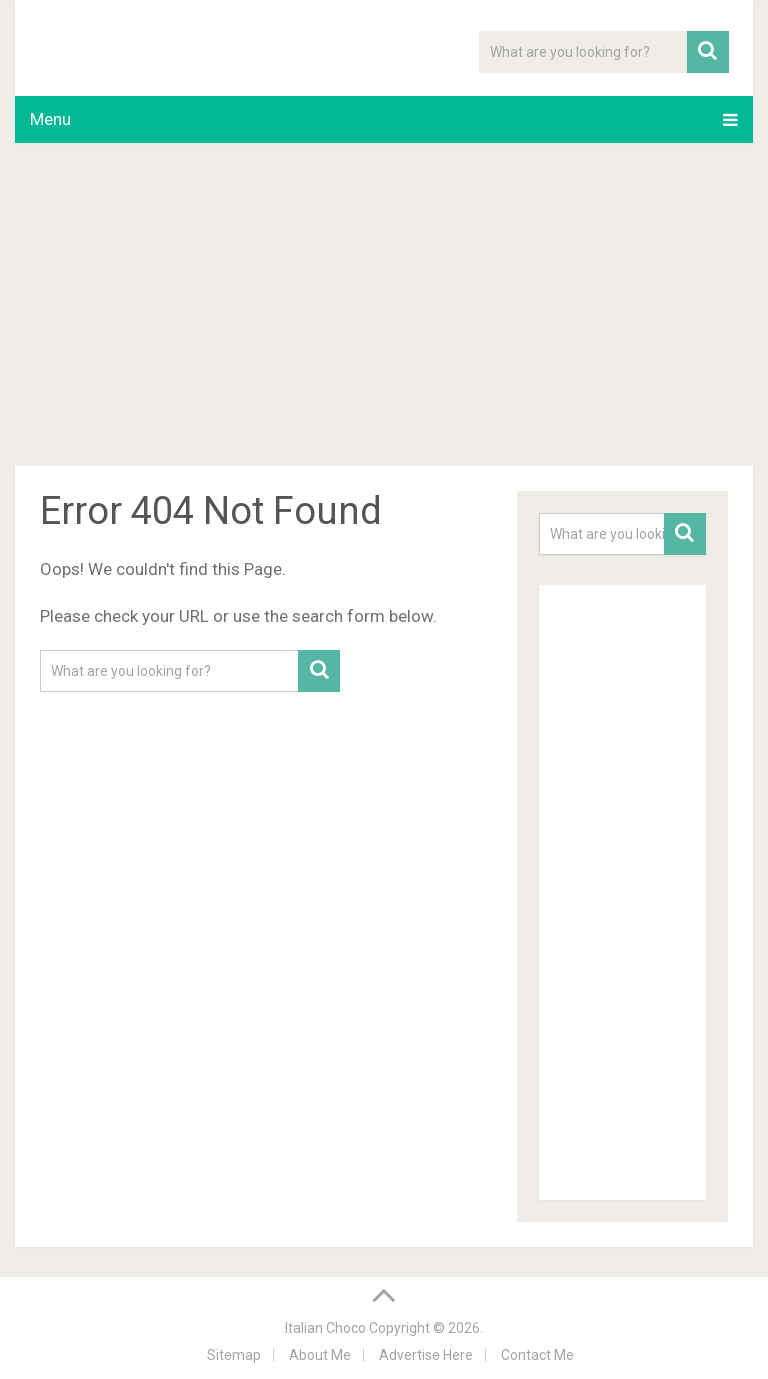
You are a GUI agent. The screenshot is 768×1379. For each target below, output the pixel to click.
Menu (50, 119)
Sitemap (234, 1355)
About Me (320, 1355)
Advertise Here (426, 1355)
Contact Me (537, 1355)
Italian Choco (325, 1328)
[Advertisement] (383, 308)
